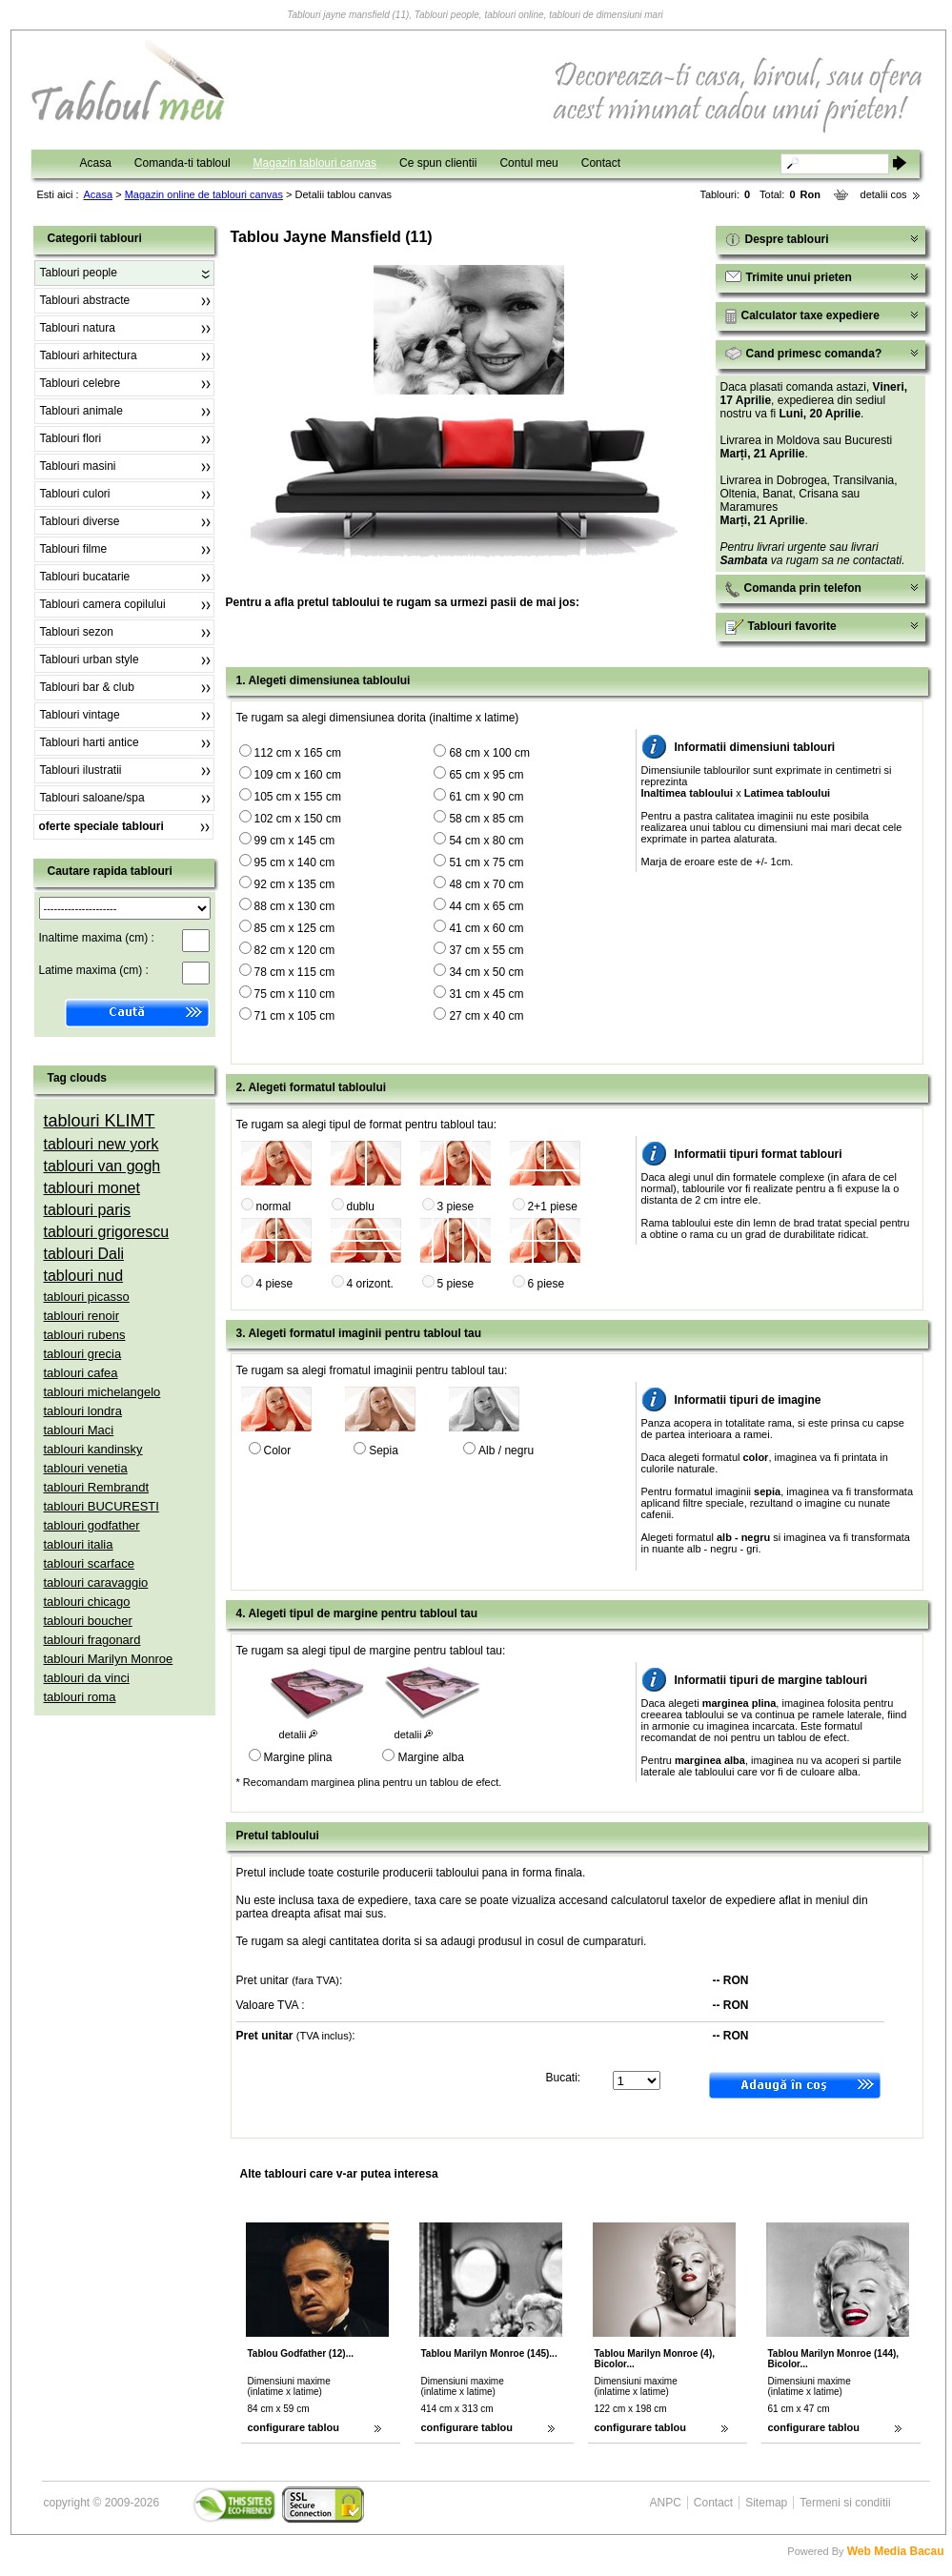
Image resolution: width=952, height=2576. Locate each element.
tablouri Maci (79, 1430)
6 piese (546, 1283)
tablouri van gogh (102, 1166)
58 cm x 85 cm (486, 818)
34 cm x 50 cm (486, 972)
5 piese (456, 1283)
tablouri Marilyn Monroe (108, 1659)
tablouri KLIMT (99, 1120)
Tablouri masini (78, 466)
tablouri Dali (84, 1254)
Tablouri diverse (80, 521)
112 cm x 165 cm (297, 753)
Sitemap (766, 2502)
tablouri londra (83, 1411)
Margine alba (430, 1757)
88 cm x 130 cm (294, 906)
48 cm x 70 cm (486, 884)
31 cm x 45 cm (486, 994)
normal (274, 1206)
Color (278, 1450)
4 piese (275, 1283)
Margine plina (298, 1757)
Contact (600, 163)
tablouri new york (101, 1144)
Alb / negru (506, 1450)
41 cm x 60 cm (486, 928)
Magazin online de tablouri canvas (204, 194)
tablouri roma (80, 1697)
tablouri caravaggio (96, 1582)
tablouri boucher (88, 1620)
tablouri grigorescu (107, 1232)
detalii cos (884, 194)
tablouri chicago (87, 1601)
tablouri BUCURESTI (101, 1506)
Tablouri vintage (80, 714)
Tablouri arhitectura (88, 355)
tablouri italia (78, 1544)
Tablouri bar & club (87, 687)
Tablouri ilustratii (81, 770)
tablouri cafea (81, 1373)
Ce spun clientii (437, 163)
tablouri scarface (89, 1563)
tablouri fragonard (92, 1640)
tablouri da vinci (87, 1678)
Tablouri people (78, 272)
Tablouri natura (77, 328)
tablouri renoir (82, 1315)
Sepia (383, 1450)
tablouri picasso (87, 1296)
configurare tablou (294, 2427)
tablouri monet (92, 1188)
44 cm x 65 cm (486, 906)
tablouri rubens (85, 1335)
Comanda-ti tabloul (182, 163)
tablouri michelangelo (102, 1392)
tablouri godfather (92, 1525)
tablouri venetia (86, 1468)
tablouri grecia (83, 1354)
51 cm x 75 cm (486, 862)
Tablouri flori (71, 438)
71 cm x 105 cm (294, 1016)
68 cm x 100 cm (489, 753)
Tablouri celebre (80, 383)
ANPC (665, 2502)
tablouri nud (84, 1276)
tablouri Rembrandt (97, 1487)
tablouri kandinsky (93, 1449)
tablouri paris (88, 1210)
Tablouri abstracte (85, 300)
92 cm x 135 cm (294, 884)
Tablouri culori (75, 493)
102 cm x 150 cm (297, 818)
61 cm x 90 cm (486, 796)
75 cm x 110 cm (294, 994)
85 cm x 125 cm (294, 928)
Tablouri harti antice (89, 742)
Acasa (95, 163)
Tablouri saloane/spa (92, 797)
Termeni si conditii (845, 2502)
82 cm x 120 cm (294, 950)
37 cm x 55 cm (486, 950)
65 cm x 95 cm (486, 774)
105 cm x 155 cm (297, 796)
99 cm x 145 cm (294, 840)
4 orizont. (370, 1283)
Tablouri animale (81, 410)
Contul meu (528, 163)
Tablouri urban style (89, 659)
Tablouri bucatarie (85, 576)
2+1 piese (552, 1206)
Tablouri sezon (76, 632)
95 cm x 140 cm (294, 862)
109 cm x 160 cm (297, 774)
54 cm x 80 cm (486, 840)
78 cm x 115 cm (294, 972)
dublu (361, 1206)
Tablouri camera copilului (103, 604)
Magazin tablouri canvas (314, 163)
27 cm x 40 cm (486, 1016)
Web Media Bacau (895, 2551)
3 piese (456, 1206)
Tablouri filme (74, 549)
